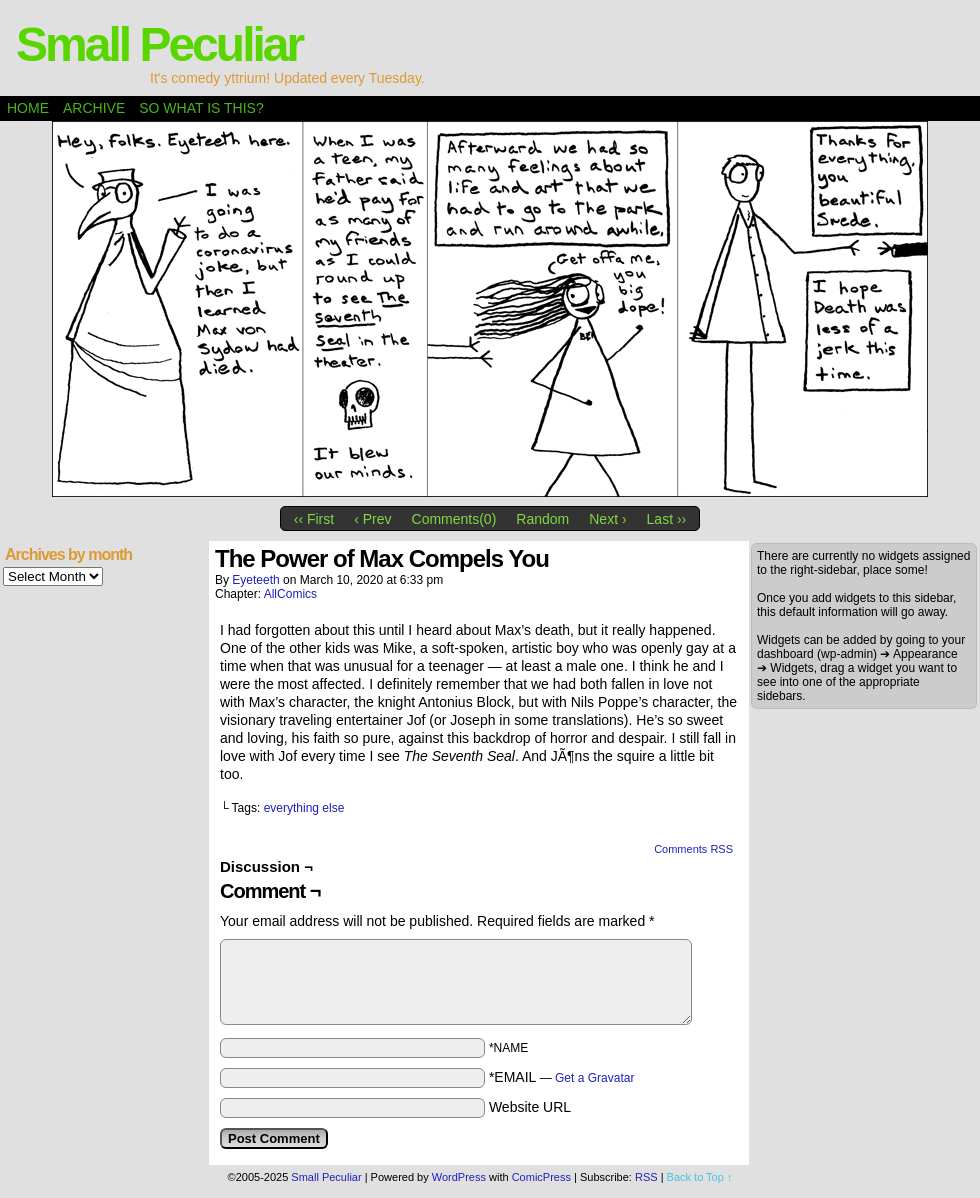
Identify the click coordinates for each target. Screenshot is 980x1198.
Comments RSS (693, 849)
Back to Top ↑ (700, 1177)
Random (542, 519)
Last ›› (667, 519)
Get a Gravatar (594, 1078)
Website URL (530, 1107)
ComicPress (541, 1177)
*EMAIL (562, 1077)
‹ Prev (372, 519)
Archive (94, 108)
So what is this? (201, 108)
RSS (646, 1177)
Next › (607, 519)
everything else (304, 808)
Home (28, 108)
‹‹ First (314, 519)
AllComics (290, 594)
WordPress (459, 1177)
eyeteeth (255, 580)
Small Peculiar (159, 44)
